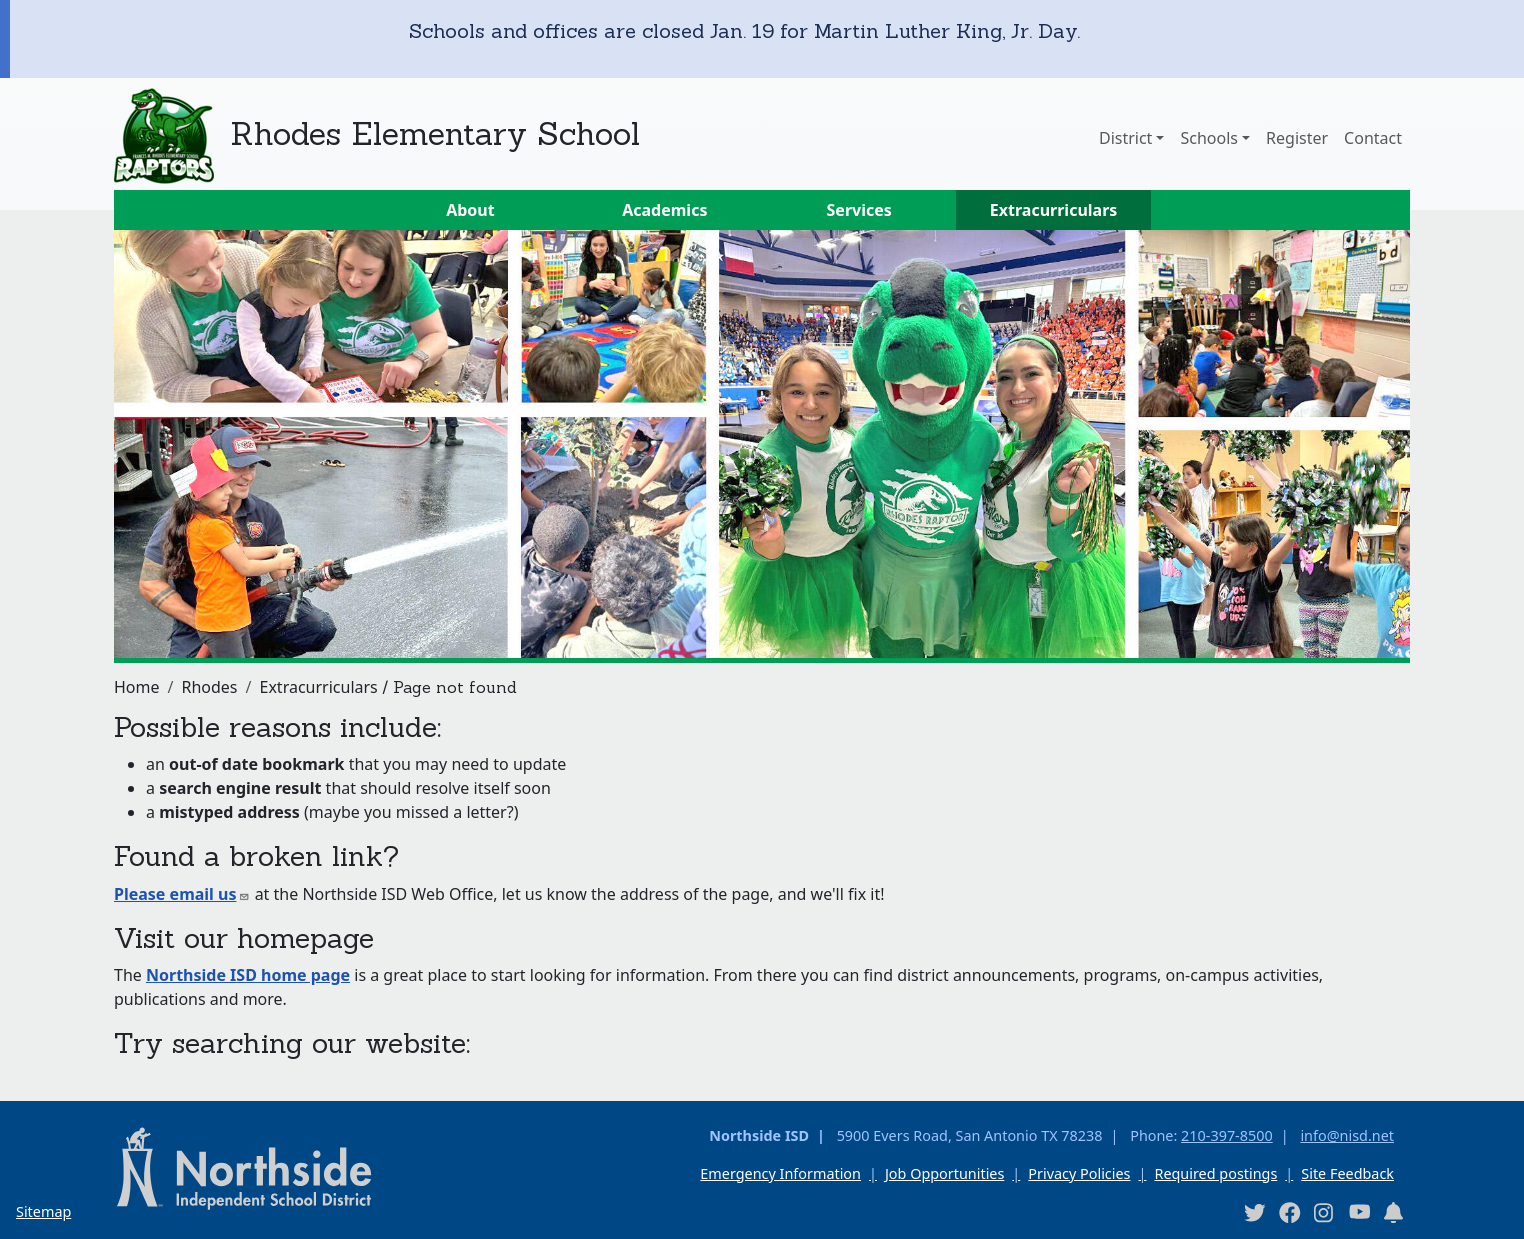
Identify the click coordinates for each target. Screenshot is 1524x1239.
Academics (664, 210)
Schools (1209, 138)
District (1125, 138)
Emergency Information (780, 1173)
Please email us (182, 894)
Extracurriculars (1054, 210)
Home (137, 687)
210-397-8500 (1227, 1135)
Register (1297, 138)
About (470, 210)
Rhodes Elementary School (435, 133)
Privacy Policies (1079, 1173)
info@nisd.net (1347, 1135)
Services (859, 210)
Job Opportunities (944, 1173)
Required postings (1215, 1173)
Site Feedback (1347, 1173)
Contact (1373, 138)
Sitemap (43, 1211)
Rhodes (209, 687)
